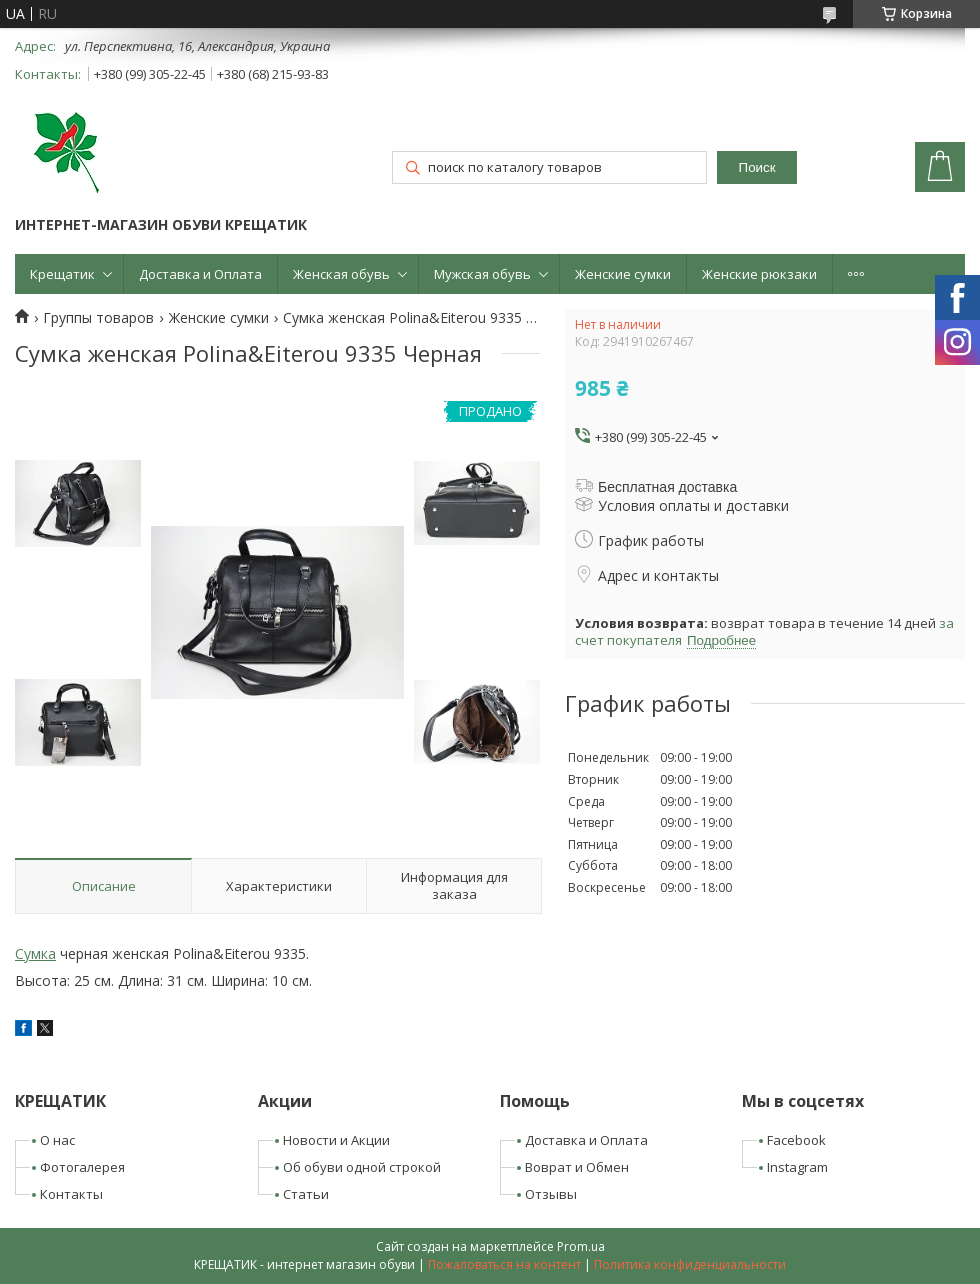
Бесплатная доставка (667, 487)
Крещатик (62, 274)
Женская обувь (341, 274)
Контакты (71, 1194)
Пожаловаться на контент (504, 1264)
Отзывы (551, 1194)
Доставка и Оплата (200, 274)
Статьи (306, 1194)
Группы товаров (98, 318)
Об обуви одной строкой (362, 1167)
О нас (57, 1140)
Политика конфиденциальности (690, 1264)
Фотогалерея (82, 1167)
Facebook (796, 1140)
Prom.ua (581, 1246)
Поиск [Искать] (757, 167)
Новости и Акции (336, 1140)
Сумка (35, 953)
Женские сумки (623, 274)
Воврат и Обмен (577, 1167)
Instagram (797, 1167)
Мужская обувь (482, 274)
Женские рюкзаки (759, 274)
